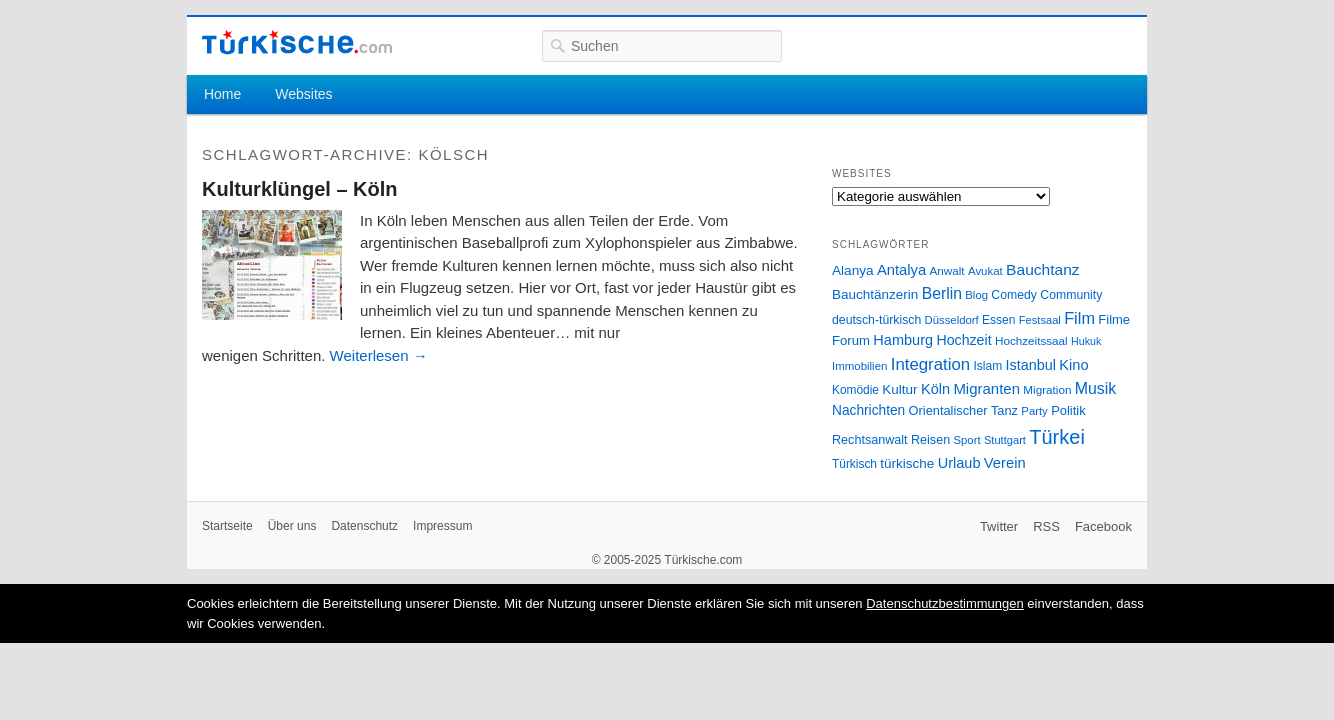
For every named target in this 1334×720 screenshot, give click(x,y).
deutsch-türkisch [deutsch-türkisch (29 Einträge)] (876, 320)
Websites (303, 94)
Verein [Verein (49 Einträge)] (1005, 463)
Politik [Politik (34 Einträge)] (1068, 410)
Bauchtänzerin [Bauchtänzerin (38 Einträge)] (875, 294)
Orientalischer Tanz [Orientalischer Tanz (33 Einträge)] (963, 410)
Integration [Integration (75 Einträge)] (930, 364)
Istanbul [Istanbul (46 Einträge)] (1031, 365)
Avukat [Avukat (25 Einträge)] (985, 271)
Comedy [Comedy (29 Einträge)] (1014, 295)
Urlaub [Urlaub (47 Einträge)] (959, 463)
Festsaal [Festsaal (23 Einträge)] (1040, 320)
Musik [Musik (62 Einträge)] (1096, 388)
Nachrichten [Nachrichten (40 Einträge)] (868, 410)
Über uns (292, 526)
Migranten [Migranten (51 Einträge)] (986, 388)
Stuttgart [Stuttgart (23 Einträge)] (1005, 440)
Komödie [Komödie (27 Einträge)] (855, 390)
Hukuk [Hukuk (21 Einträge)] (1086, 341)
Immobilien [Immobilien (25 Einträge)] (859, 366)
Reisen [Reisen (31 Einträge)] (930, 440)
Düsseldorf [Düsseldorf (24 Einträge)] (952, 320)
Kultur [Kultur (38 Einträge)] (899, 389)
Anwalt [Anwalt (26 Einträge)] (947, 270)
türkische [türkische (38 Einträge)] (907, 463)
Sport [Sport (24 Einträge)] (967, 440)
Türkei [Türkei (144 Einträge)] (1057, 437)
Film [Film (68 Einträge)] (1079, 318)
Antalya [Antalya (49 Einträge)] (901, 270)
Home (222, 94)
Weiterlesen (379, 355)
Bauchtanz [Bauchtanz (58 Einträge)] (1042, 269)
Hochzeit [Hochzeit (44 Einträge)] (963, 340)
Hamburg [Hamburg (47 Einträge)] (903, 340)
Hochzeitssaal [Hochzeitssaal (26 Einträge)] (1031, 340)
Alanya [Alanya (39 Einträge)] (853, 270)
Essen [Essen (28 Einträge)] (998, 320)
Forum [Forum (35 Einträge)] (851, 340)
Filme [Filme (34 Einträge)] (1114, 319)
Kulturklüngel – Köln (300, 189)
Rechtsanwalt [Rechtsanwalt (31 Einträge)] (870, 440)
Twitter (999, 526)
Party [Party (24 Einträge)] (1034, 411)
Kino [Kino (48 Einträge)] (1073, 365)
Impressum (442, 526)
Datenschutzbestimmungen (945, 603)
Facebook (1103, 526)
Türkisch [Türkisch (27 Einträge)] (854, 464)
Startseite (227, 526)
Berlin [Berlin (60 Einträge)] (942, 293)
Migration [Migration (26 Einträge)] (1047, 389)
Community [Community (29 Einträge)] (1071, 295)
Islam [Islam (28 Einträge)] (987, 366)
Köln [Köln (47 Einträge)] (935, 389)
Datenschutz (364, 526)
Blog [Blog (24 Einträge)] (976, 295)
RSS (1046, 526)
